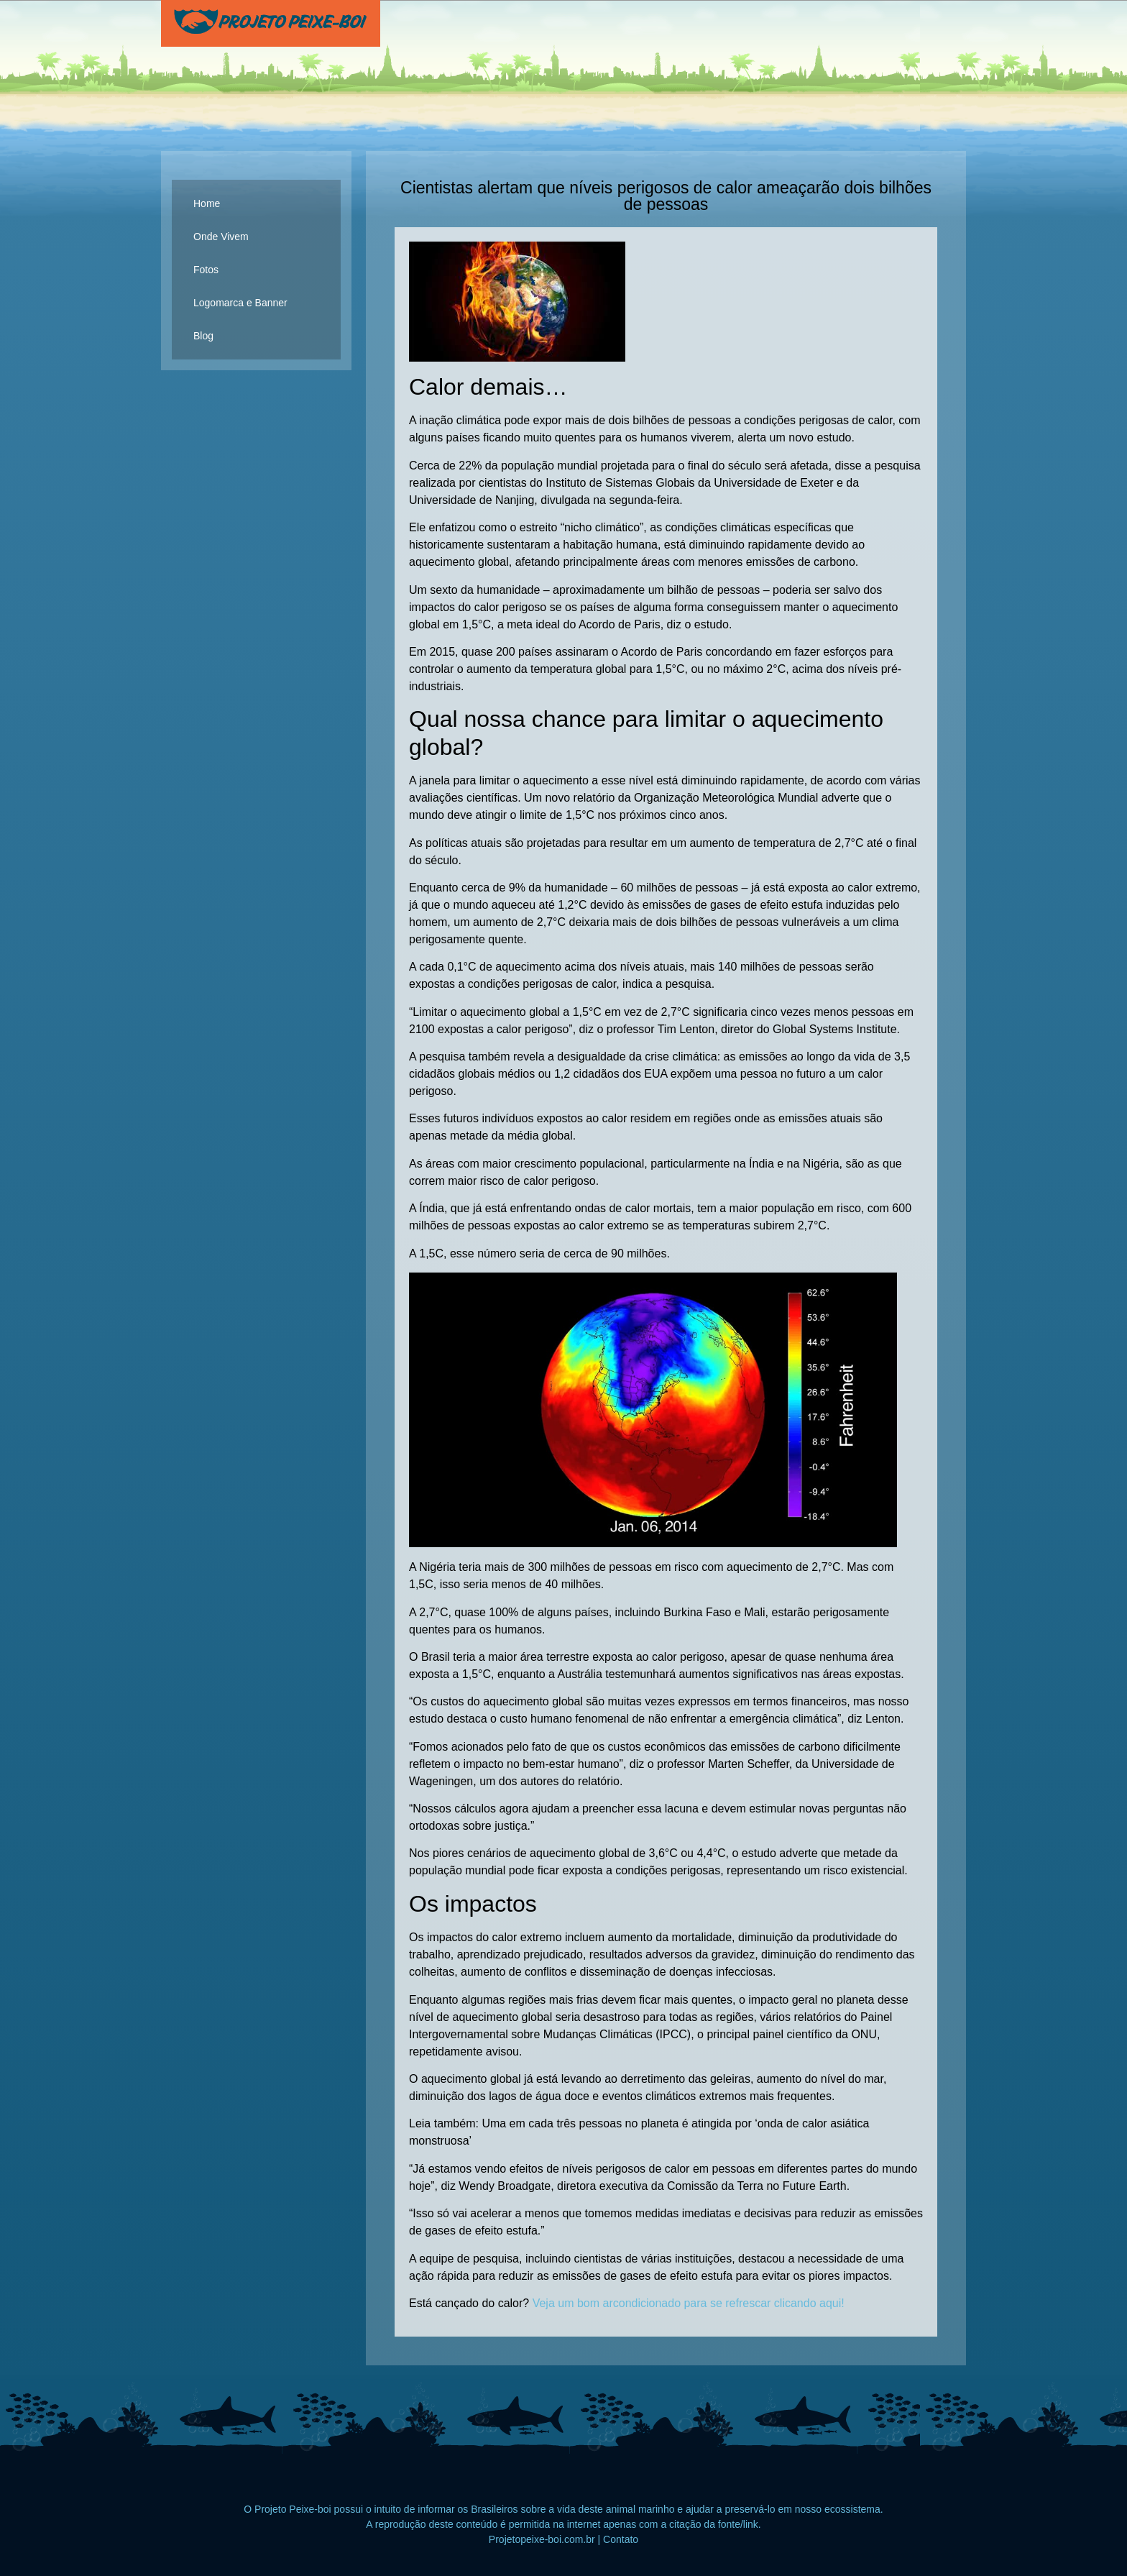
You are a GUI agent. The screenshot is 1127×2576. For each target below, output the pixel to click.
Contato (620, 2539)
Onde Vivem (221, 236)
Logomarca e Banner (240, 302)
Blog (203, 336)
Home (206, 203)
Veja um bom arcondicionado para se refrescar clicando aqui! (689, 2303)
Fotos (205, 269)
